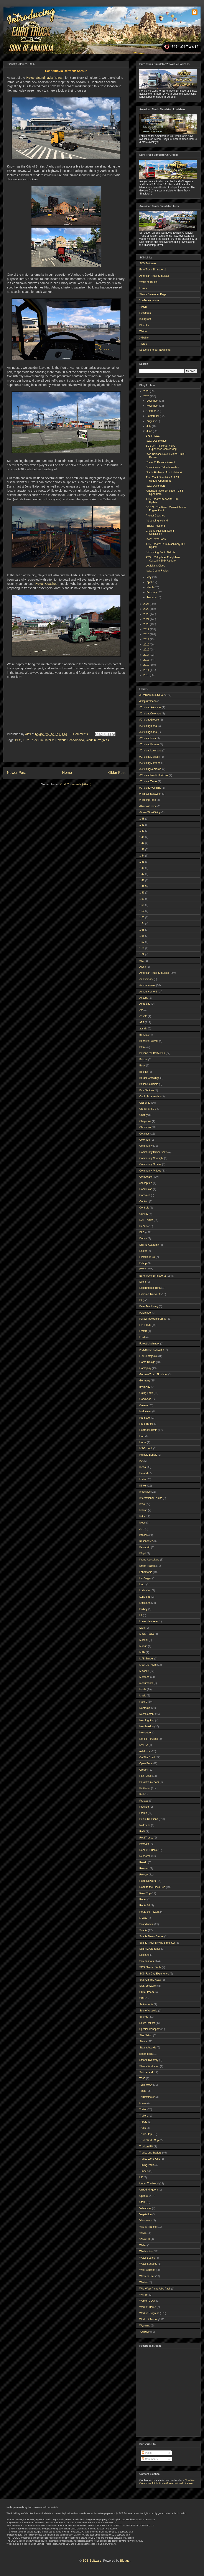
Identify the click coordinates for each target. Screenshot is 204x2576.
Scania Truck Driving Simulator (157, 1942)
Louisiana (144, 1602)
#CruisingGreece (149, 719)
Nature (143, 1701)
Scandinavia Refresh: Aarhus (66, 71)
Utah (142, 2202)
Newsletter (145, 1732)
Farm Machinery (148, 1306)
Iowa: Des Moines (156, 440)
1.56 (141, 935)
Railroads (144, 1825)
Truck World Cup (149, 2140)
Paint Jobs (145, 1775)
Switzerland (146, 2072)
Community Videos (150, 1170)
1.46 (141, 868)
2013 (146, 659)
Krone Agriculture (149, 1559)
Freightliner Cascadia (151, 1349)
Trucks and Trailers (150, 2152)
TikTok (143, 343)
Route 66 (144, 1905)
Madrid (143, 1646)
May (149, 577)
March (150, 587)
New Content (146, 1714)
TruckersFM (146, 2146)
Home (67, 773)
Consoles (144, 1195)
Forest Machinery (149, 1343)
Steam (143, 2041)
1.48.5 (142, 886)
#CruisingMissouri (149, 756)
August (150, 421)
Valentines (145, 2208)
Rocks (142, 1899)
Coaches (144, 1133)
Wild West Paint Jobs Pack (154, 2288)
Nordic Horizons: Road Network (164, 472)
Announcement (148, 991)
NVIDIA (143, 1744)
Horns (142, 1442)
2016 (146, 644)
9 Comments (79, 734)
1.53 (141, 917)
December (152, 400)
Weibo (143, 331)
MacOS (143, 1640)
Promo (143, 1813)
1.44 (141, 855)
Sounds (143, 2016)
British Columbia (148, 1084)
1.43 (141, 849)
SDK (142, 1998)
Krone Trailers (147, 1565)
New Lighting (146, 1720)
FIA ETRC (145, 1325)
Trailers (143, 2115)
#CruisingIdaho (148, 732)
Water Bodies (147, 2257)
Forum (143, 288)
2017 (146, 639)
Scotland (144, 1954)
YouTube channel (149, 300)
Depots (143, 1226)
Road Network (147, 1880)
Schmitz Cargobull (149, 1948)
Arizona (143, 997)
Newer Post (16, 773)
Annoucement (147, 985)
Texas (142, 2090)
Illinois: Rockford (155, 525)
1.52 (141, 911)
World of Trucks (148, 281)
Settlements (146, 2004)
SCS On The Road (150, 1979)
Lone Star (145, 1596)
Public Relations (148, 1819)
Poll (141, 1794)
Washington (146, 2251)
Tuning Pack (146, 2165)
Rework (60, 740)
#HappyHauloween (150, 793)
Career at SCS (147, 1108)
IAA (141, 1460)
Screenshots (146, 1961)
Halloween (145, 1411)
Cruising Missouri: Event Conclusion (160, 532)
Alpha (142, 966)
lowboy (143, 1609)
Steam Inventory (148, 2059)
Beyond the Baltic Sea (152, 1053)
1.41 (141, 837)
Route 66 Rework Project (160, 462)
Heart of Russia (148, 1429)
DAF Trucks (146, 1220)
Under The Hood (149, 2183)
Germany (144, 1380)
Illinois (142, 1485)
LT (140, 1615)
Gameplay (145, 1368)
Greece (143, 1405)
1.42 (141, 843)
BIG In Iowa (153, 435)
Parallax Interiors (149, 1782)
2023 (146, 608)
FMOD (143, 1331)
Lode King (145, 1590)
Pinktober (144, 1788)
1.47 (141, 874)
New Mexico (146, 1726)
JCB (141, 1528)
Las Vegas (145, 1578)
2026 (146, 391)
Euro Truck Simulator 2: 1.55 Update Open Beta (162, 479)
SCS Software (147, 263)
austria (143, 1028)
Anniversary (146, 979)
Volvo (142, 2232)
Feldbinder (145, 1312)
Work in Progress (97, 740)
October (151, 410)
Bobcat (143, 1059)
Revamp (144, 1868)
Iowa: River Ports (156, 539)
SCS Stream (146, 1992)
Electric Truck (147, 1257)
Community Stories (150, 1164)
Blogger (125, 2560)
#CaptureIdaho (147, 701)
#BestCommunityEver (152, 695)
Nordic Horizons (148, 1738)
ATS (141, 1022)
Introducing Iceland (157, 520)
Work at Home (147, 2307)
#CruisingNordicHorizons (153, 775)
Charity (143, 1114)
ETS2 (142, 1269)
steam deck (146, 2053)
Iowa (142, 1504)
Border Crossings (149, 1077)
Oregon (143, 1769)
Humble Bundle (148, 1454)
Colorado (144, 1139)
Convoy (143, 1213)
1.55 (141, 929)
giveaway (144, 1386)
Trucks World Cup (149, 2158)
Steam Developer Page (152, 294)
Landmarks (145, 1572)
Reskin (143, 1862)
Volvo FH (144, 2239)
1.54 (141, 923)
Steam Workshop (149, 2066)
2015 (146, 649)
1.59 (141, 954)
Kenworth (144, 1547)
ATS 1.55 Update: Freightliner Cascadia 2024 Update (163, 559)
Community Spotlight (151, 1158)
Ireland (143, 1510)
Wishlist (143, 2294)
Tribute (143, 2121)
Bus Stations (146, 1090)
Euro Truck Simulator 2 (38, 740)
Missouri (144, 1671)
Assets (143, 1016)
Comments (150, 2459)
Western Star (147, 2276)
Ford (142, 1337)
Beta (142, 1047)
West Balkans (147, 2269)
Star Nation (145, 2035)
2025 (146, 396)
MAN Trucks (146, 1658)
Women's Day (147, 2300)
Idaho (142, 1479)
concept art (145, 1183)
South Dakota (147, 2023)
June (149, 431)
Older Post (116, 773)
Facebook (145, 312)
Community (146, 1145)
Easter (143, 1250)
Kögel (142, 1553)
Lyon (142, 1627)
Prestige (144, 1806)
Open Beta (145, 1763)
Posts (146, 2452)
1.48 (141, 880)
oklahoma (145, 1751)
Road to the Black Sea (152, 1887)
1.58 (141, 948)
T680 (142, 2078)
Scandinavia (75, 740)
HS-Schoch (146, 1448)
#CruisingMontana (149, 762)
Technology (146, 2084)
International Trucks (150, 1498)
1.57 (141, 942)
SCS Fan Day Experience (154, 1973)
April (149, 582)
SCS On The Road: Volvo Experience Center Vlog (161, 447)
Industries (145, 1491)
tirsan (142, 2103)
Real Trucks (146, 1837)
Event (142, 1281)
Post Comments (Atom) (75, 784)
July (149, 426)
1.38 (141, 818)
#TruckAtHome (148, 806)
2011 (146, 670)
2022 (146, 614)
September (153, 415)
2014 (146, 654)
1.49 (141, 892)
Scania (143, 1930)
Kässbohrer (146, 1541)
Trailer (143, 2109)
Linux (142, 1584)
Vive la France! (148, 2226)
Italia (142, 1516)
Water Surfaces (148, 2263)
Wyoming (144, 2325)
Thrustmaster (147, 2096)
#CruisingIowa (147, 738)
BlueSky (144, 325)
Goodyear (145, 1399)
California (144, 1102)
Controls (144, 1207)
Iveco (142, 1522)
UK (141, 2177)
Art (141, 1010)
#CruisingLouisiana (150, 750)
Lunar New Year (148, 1621)
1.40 (141, 830)
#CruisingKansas (149, 744)
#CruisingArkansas (150, 707)
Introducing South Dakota (160, 552)
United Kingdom (148, 2189)
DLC (18, 740)
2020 (146, 624)
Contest (143, 1201)
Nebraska (144, 1708)
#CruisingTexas (148, 781)
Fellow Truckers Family (152, 1318)
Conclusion (145, 1189)
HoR (142, 1436)
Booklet (143, 1071)
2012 (146, 664)
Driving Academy (149, 1244)
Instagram (145, 318)
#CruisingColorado (150, 713)
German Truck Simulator (153, 1374)
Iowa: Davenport (155, 485)
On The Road (147, 1757)
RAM (142, 1831)
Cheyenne (145, 1121)
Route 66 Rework (149, 1911)
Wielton (143, 2282)
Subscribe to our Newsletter (155, 349)
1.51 (141, 905)
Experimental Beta (150, 1287)
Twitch (143, 306)
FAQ (142, 1300)
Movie (142, 1689)
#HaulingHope (147, 799)
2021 (146, 619)
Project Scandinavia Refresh (45, 77)
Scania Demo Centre (151, 1936)
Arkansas (144, 1003)
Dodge (143, 1238)
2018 (146, 634)
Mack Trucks (146, 1633)
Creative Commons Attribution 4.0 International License (166, 2482)
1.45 (141, 861)
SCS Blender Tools (150, 1967)
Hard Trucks (146, 1423)
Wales (142, 2245)
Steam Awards (147, 2047)
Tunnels (143, 2171)
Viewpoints (145, 2220)
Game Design (147, 1362)
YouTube (144, 2331)
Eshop (143, 1263)
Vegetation (145, 2214)
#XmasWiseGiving (150, 812)
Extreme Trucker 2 (150, 1294)
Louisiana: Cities (155, 565)
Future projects (148, 1356)
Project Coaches (46, 583)
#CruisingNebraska (150, 769)
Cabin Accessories (150, 1096)
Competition (146, 1176)
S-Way (143, 1917)
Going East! (146, 1392)
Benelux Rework (148, 1040)
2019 (146, 629)
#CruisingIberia (148, 725)
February (152, 592)
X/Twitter (144, 337)
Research (144, 1856)
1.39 (141, 824)
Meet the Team (147, 1664)
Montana (144, 1677)
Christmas (145, 1127)
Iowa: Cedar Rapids (157, 570)
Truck (142, 2127)
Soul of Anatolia (148, 2010)
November (152, 405)
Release (144, 1843)
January (151, 597)
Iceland (143, 1473)
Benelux (144, 1034)
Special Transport (149, 2029)
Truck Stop (145, 2134)
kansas (143, 1535)
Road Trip (145, 1893)
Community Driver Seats (153, 1152)
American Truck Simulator (154, 275)
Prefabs (143, 1800)
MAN (142, 1652)
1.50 (141, 898)
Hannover (145, 1417)
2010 (146, 675)
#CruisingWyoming (150, 787)
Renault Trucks (148, 1850)
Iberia (142, 1467)
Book (142, 1065)
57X (141, 960)
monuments (146, 1683)
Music (142, 1695)
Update (143, 2195)
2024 (146, 603)
